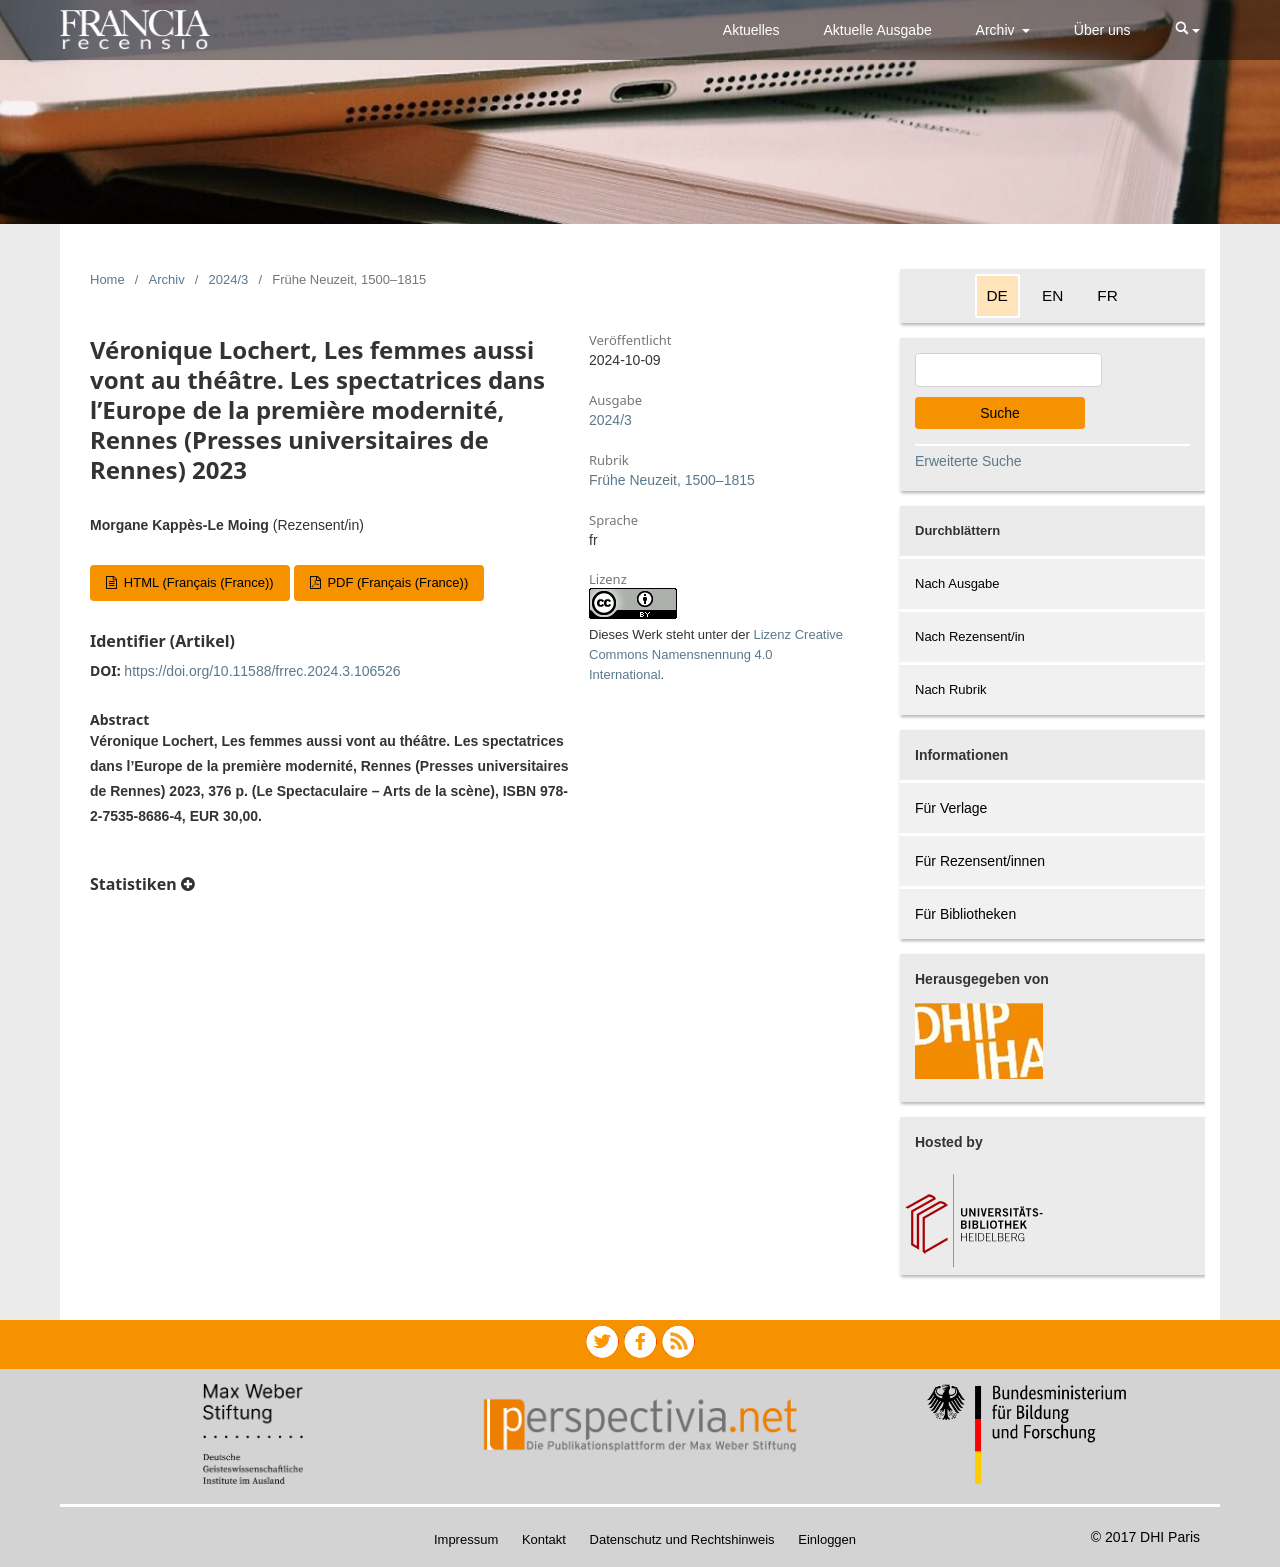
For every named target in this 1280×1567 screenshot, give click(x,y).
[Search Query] (1008, 370)
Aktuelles (751, 30)
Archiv (997, 30)
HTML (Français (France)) (196, 582)
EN (1052, 295)
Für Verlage (951, 808)
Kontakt (544, 1539)
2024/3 (229, 279)
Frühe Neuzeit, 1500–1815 (672, 480)
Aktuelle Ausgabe (878, 30)
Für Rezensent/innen (980, 861)
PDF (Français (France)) (396, 582)
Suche (1000, 413)
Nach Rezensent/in (970, 636)
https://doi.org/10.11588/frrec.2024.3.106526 (262, 671)
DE (997, 295)
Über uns (1102, 30)
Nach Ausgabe (957, 583)
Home (107, 279)
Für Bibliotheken (965, 914)
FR (1107, 295)
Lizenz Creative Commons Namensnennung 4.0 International (716, 654)
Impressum (466, 1539)
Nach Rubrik (951, 689)
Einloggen (827, 1539)
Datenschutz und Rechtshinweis (682, 1539)
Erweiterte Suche (968, 461)
